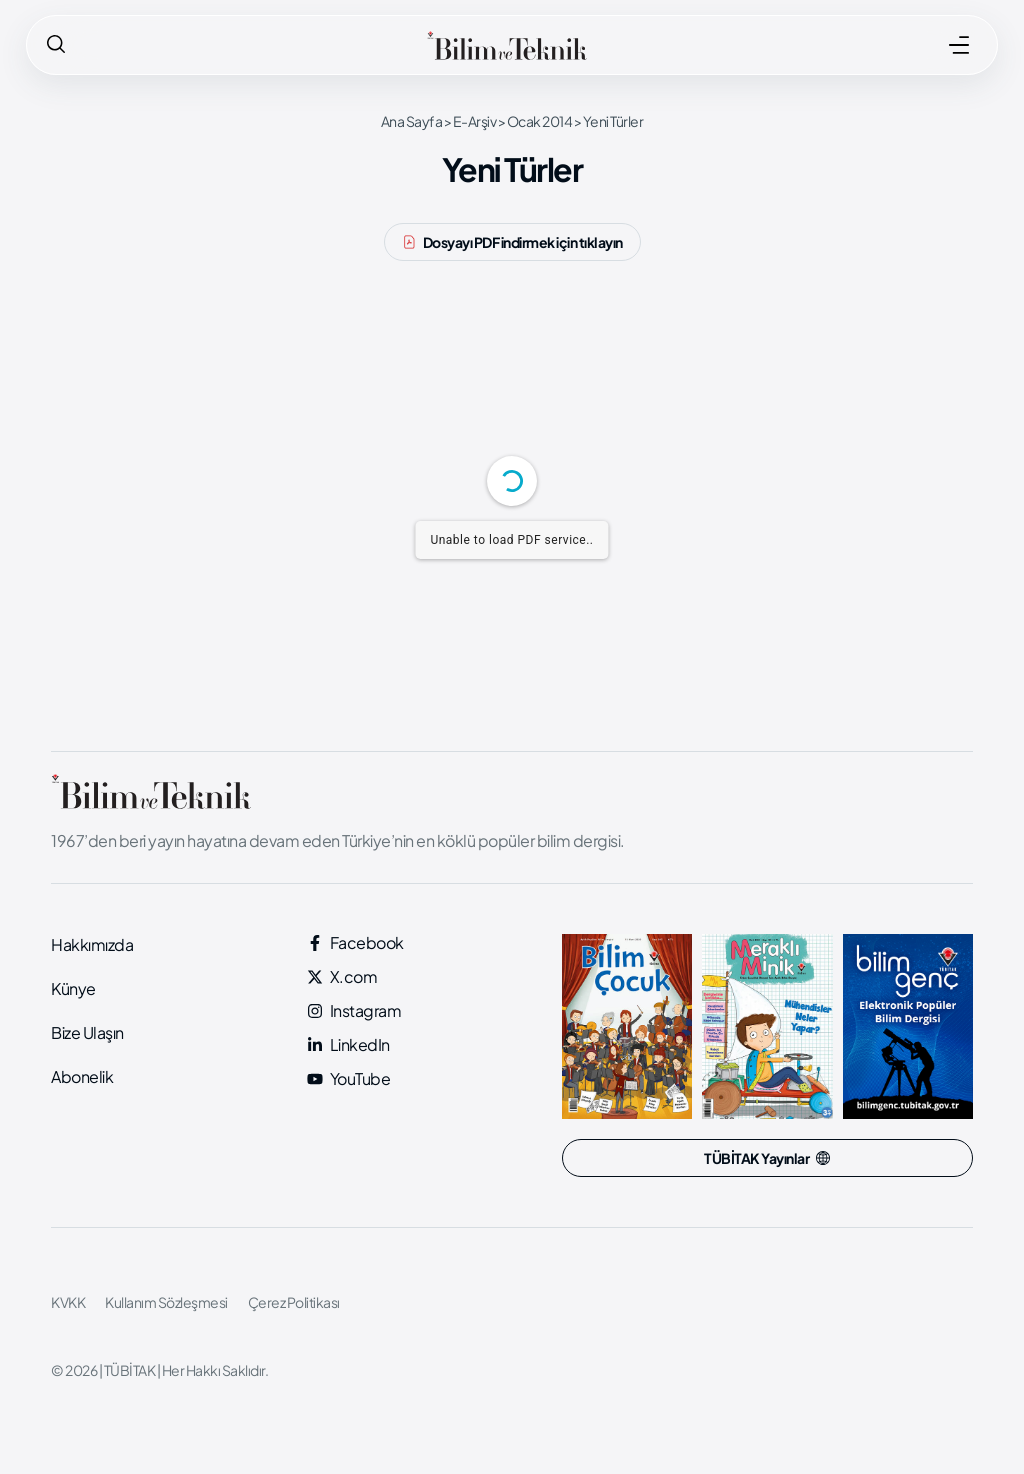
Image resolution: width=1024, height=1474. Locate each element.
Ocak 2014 (540, 121)
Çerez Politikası (294, 1302)
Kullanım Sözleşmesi (166, 1302)
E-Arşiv (475, 121)
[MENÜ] (959, 45)
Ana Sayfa (412, 121)
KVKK (68, 1302)
